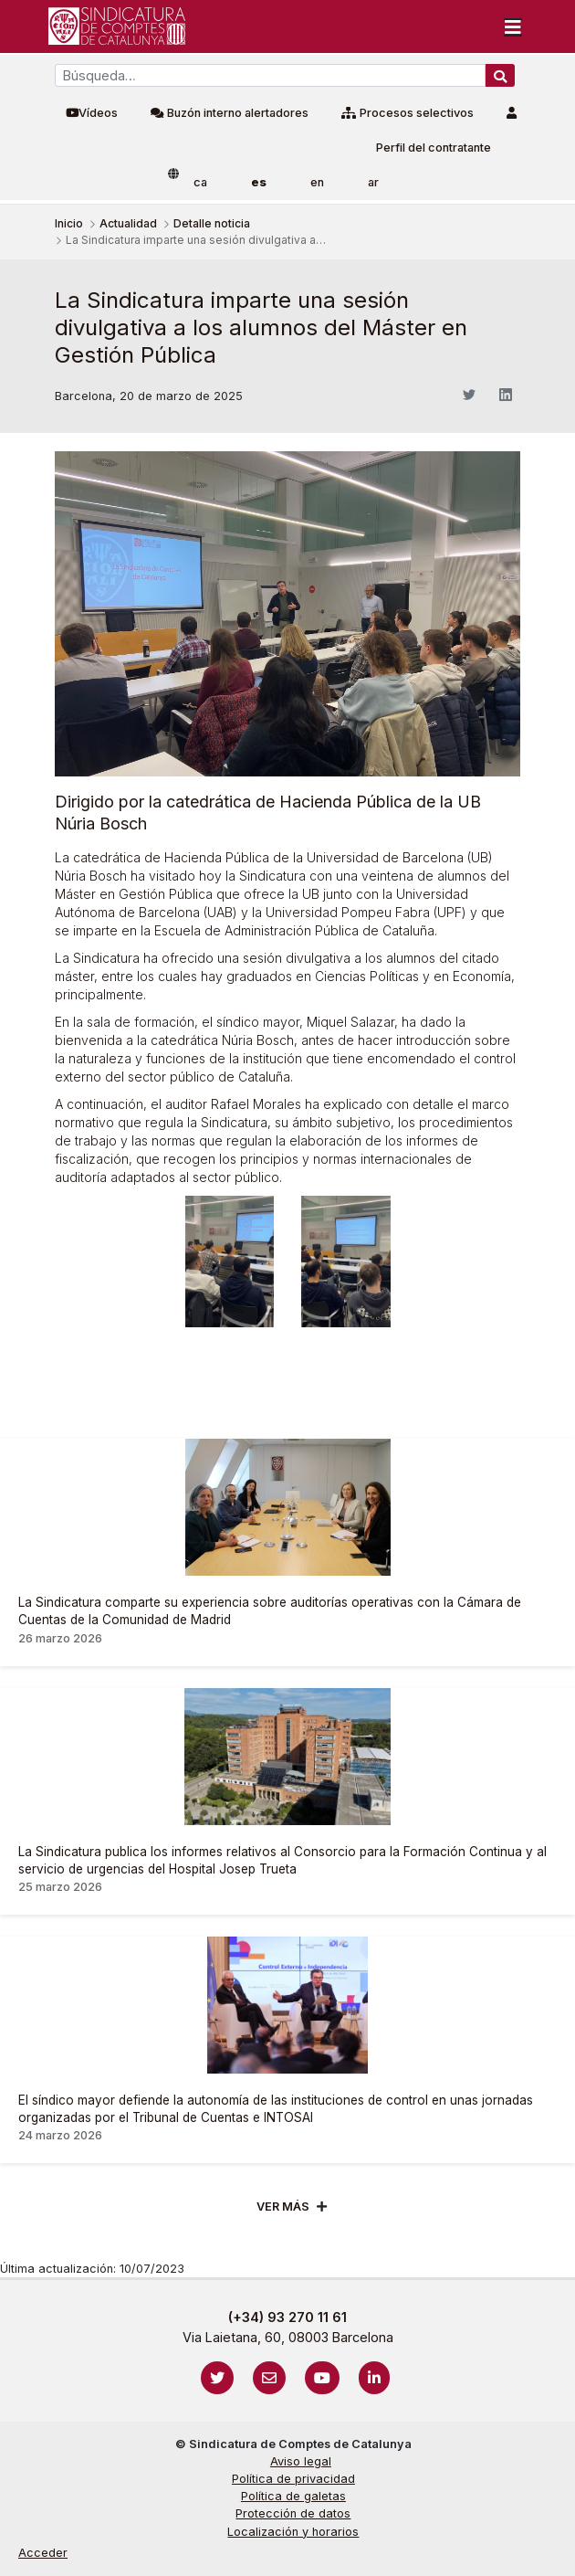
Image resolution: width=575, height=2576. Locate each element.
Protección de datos (292, 2513)
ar (373, 182)
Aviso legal (300, 2461)
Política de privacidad (293, 2479)
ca (200, 182)
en (317, 182)
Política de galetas (293, 2496)
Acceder (43, 2553)
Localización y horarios (293, 2532)
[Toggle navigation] (513, 26)
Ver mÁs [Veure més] (282, 2206)
